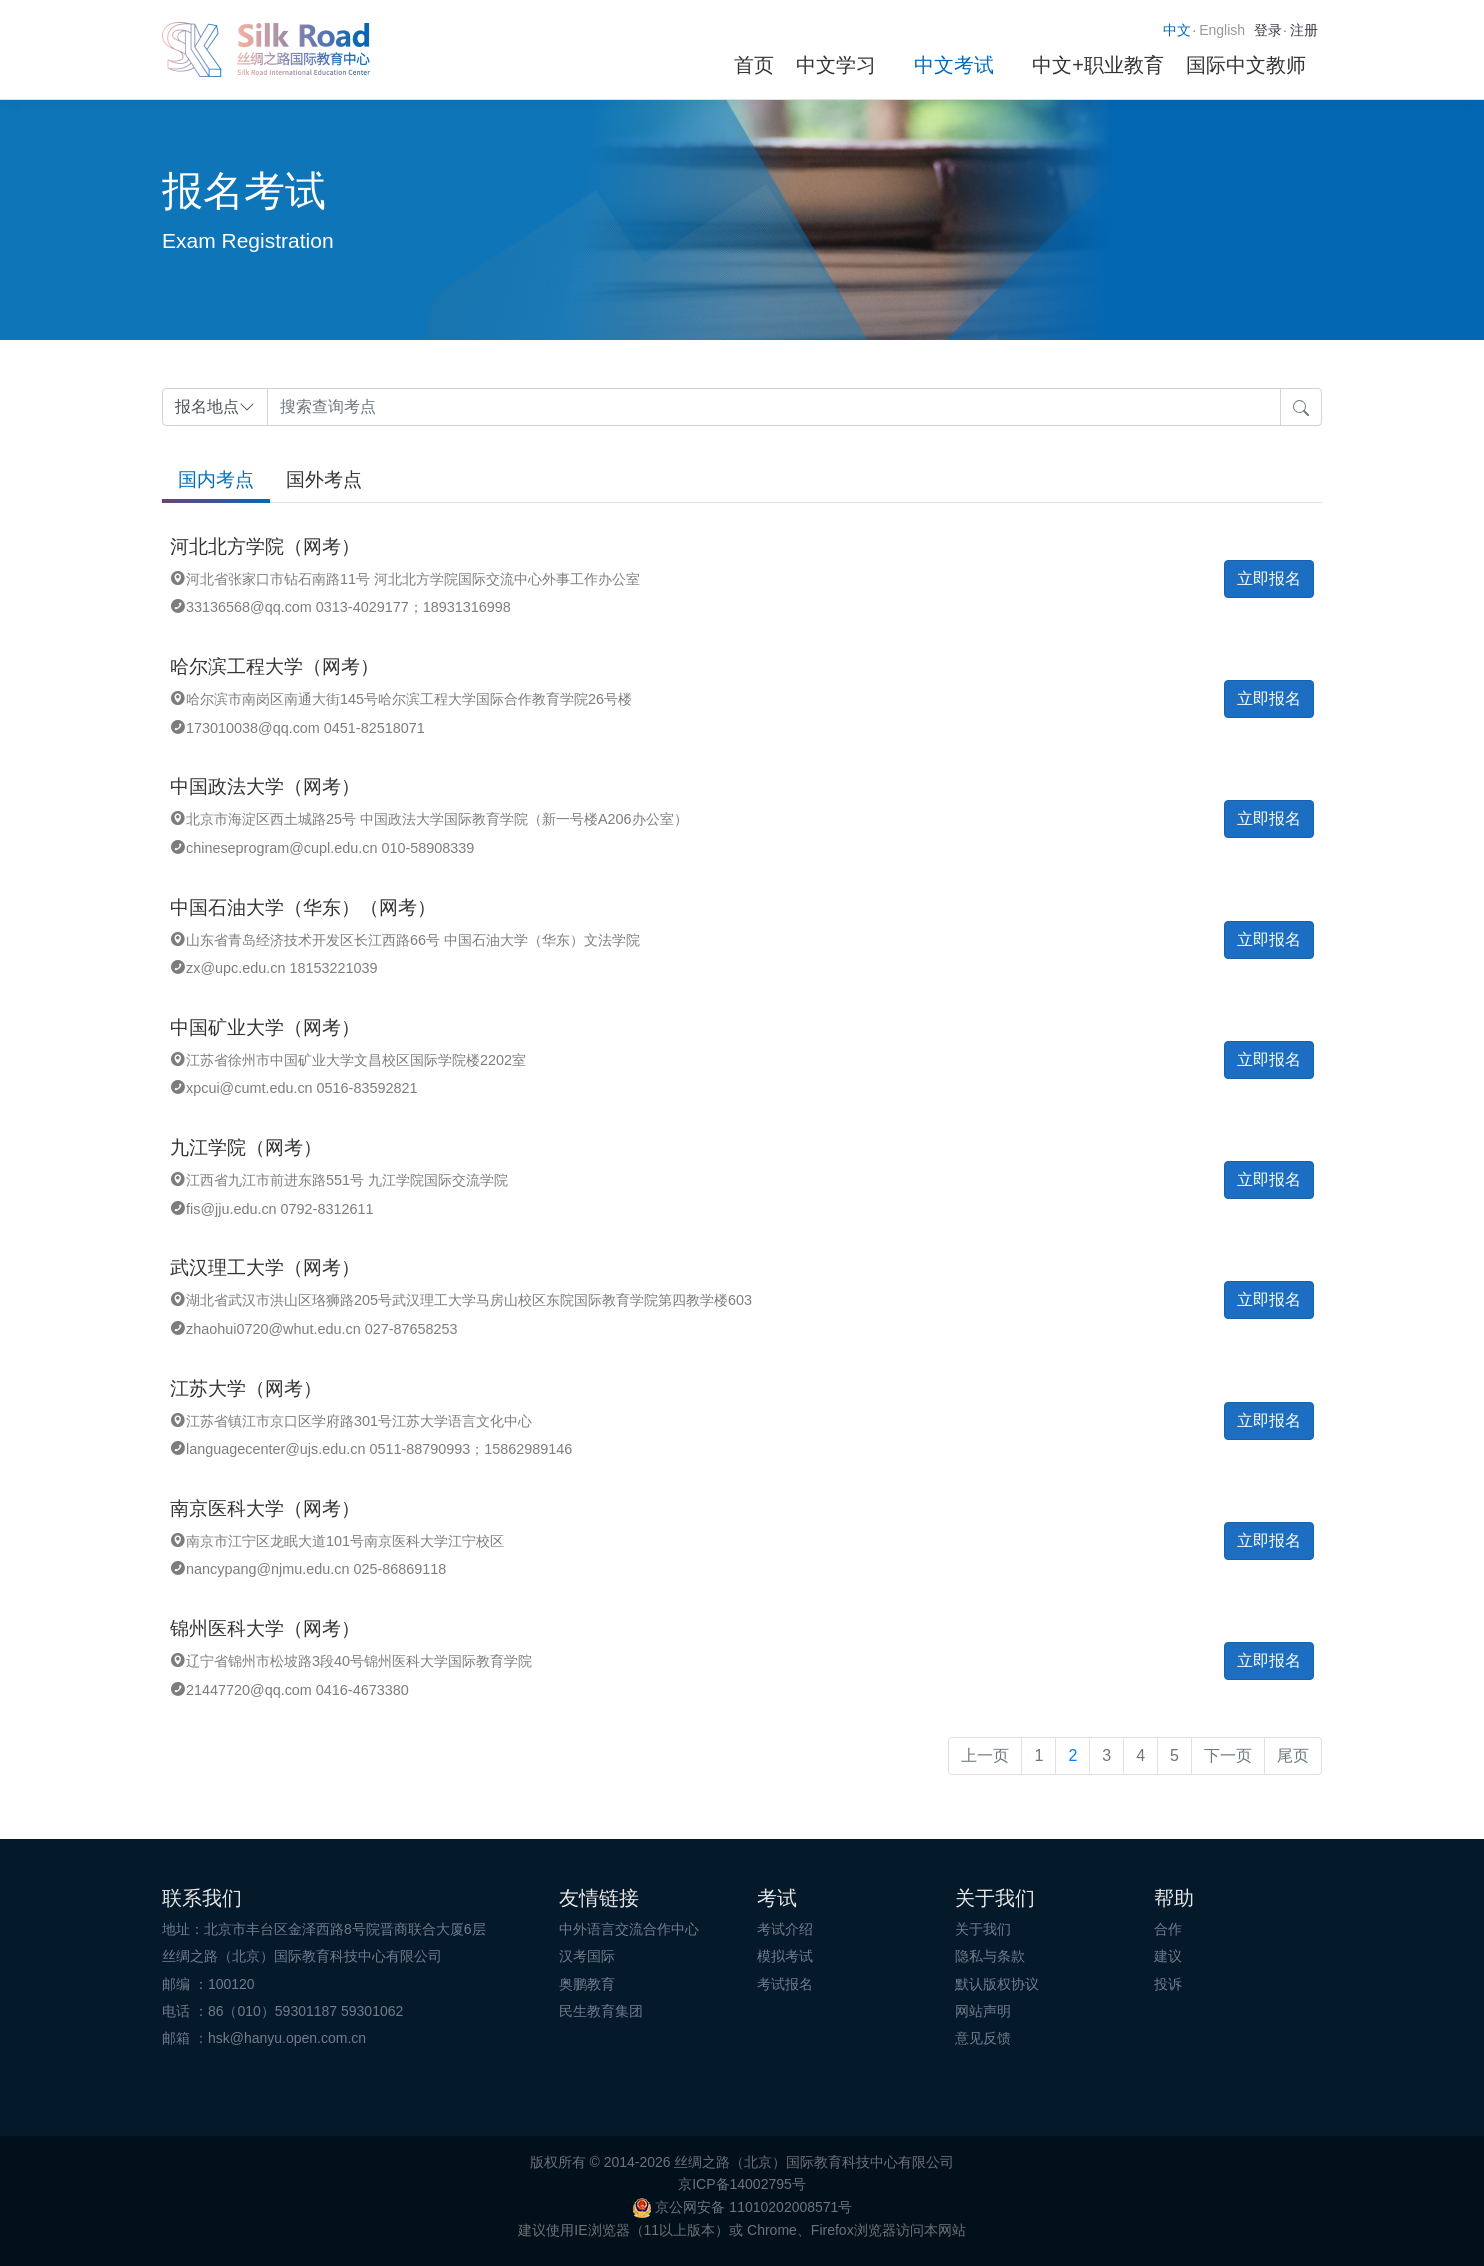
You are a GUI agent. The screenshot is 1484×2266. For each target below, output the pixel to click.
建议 (1168, 1956)
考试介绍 (785, 1929)
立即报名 (1269, 578)
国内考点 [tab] (216, 479)
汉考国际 (587, 1956)
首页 (754, 65)
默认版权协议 (997, 1984)
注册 (1304, 30)
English (1222, 30)
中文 (1177, 30)
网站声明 (983, 2011)
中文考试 (954, 65)
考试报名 (785, 1984)
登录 (1268, 30)
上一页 (985, 1755)
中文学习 (836, 65)
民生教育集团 (601, 2011)
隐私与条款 (990, 1956)
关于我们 (983, 1929)
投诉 (1168, 1984)
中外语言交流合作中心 (629, 1929)
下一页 (1228, 1755)
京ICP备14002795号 (742, 2184)
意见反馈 (983, 2038)
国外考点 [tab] (324, 479)
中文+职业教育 (1098, 65)
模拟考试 (785, 1956)
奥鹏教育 (587, 1984)
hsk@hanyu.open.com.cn (287, 2038)
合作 (1168, 1929)
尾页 (1293, 1755)
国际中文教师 (1246, 65)
